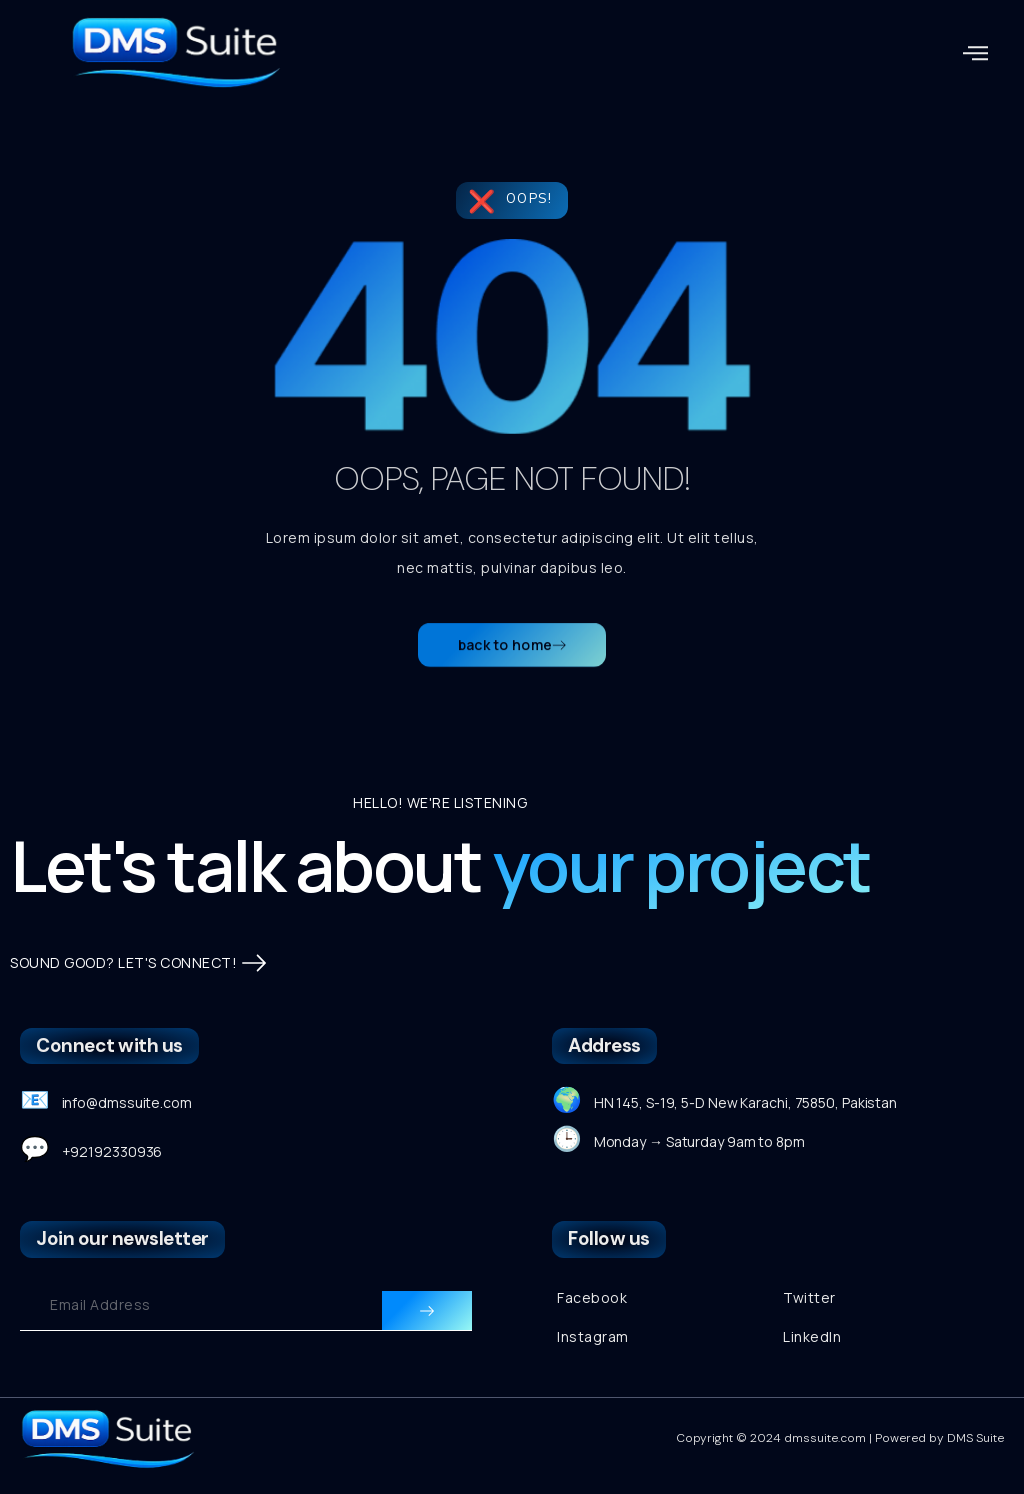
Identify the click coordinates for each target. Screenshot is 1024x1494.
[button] (976, 53)
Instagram (593, 1336)
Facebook (592, 1297)
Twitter (809, 1297)
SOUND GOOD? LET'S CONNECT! (138, 963)
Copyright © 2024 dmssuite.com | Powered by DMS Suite (840, 1438)
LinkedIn (812, 1336)
